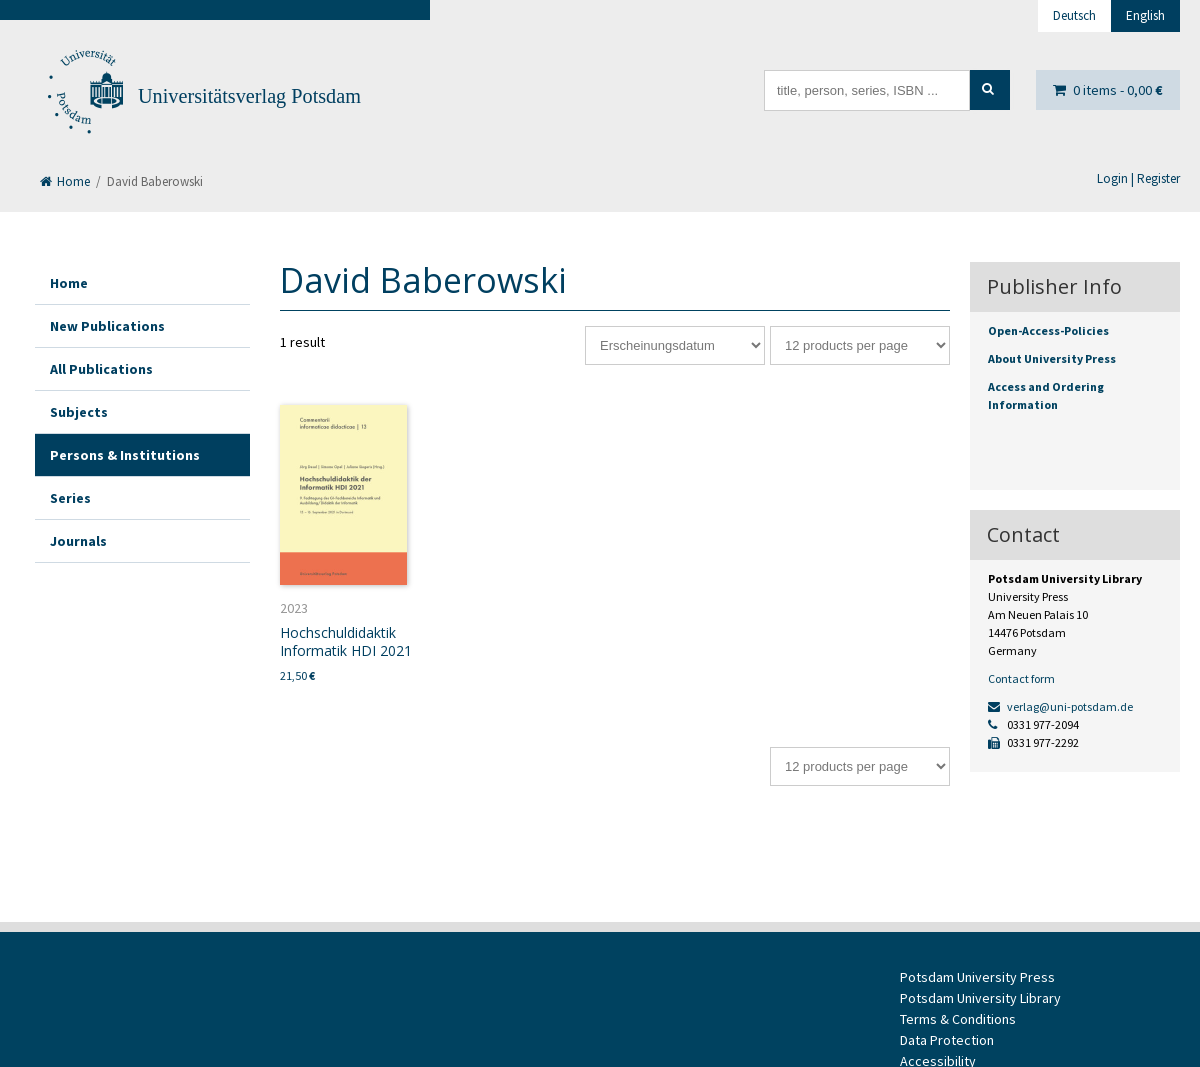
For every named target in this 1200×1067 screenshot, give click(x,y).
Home (65, 181)
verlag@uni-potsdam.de (1060, 706)
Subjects (79, 412)
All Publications (101, 369)
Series (70, 498)
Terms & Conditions (958, 1019)
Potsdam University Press (977, 977)
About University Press (1052, 358)
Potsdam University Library (980, 998)
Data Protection (947, 1040)
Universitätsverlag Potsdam (249, 96)
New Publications (107, 326)
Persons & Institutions (125, 455)
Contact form (1021, 678)
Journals (78, 541)
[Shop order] (675, 345)
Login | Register (1138, 178)
